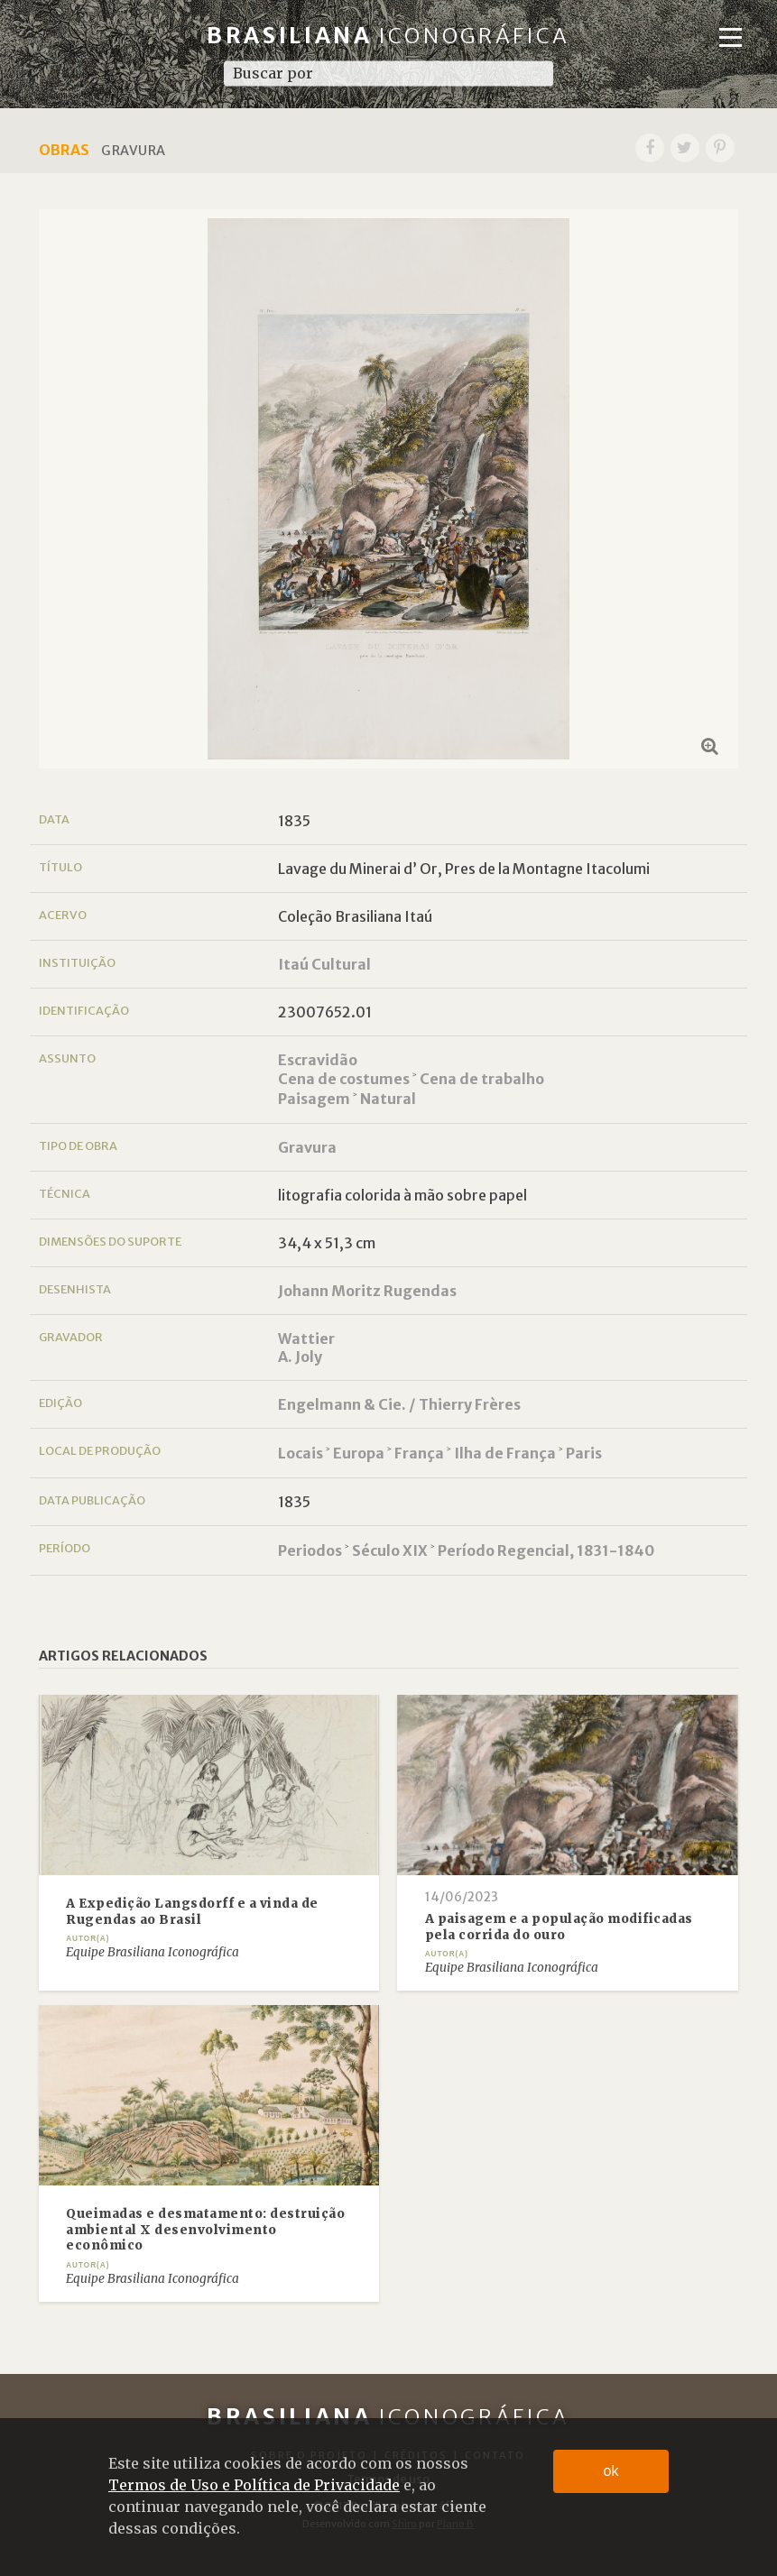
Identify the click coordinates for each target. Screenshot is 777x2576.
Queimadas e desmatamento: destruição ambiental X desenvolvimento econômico (205, 2229)
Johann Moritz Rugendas (367, 1291)
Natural (388, 1099)
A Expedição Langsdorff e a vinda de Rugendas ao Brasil (192, 1911)
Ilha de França (505, 1453)
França (419, 1453)
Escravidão (317, 1060)
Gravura (307, 1147)
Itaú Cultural (324, 964)
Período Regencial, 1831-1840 (546, 1550)
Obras (64, 150)
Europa (358, 1453)
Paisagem (314, 1099)
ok (611, 2471)
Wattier (306, 1338)
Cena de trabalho (482, 1079)
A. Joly (300, 1357)
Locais (300, 1453)
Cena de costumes (344, 1079)
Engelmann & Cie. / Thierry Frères (399, 1404)
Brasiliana (388, 36)
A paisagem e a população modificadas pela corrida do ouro (559, 1927)
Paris (584, 1453)
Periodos (310, 1550)
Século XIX (390, 1550)
